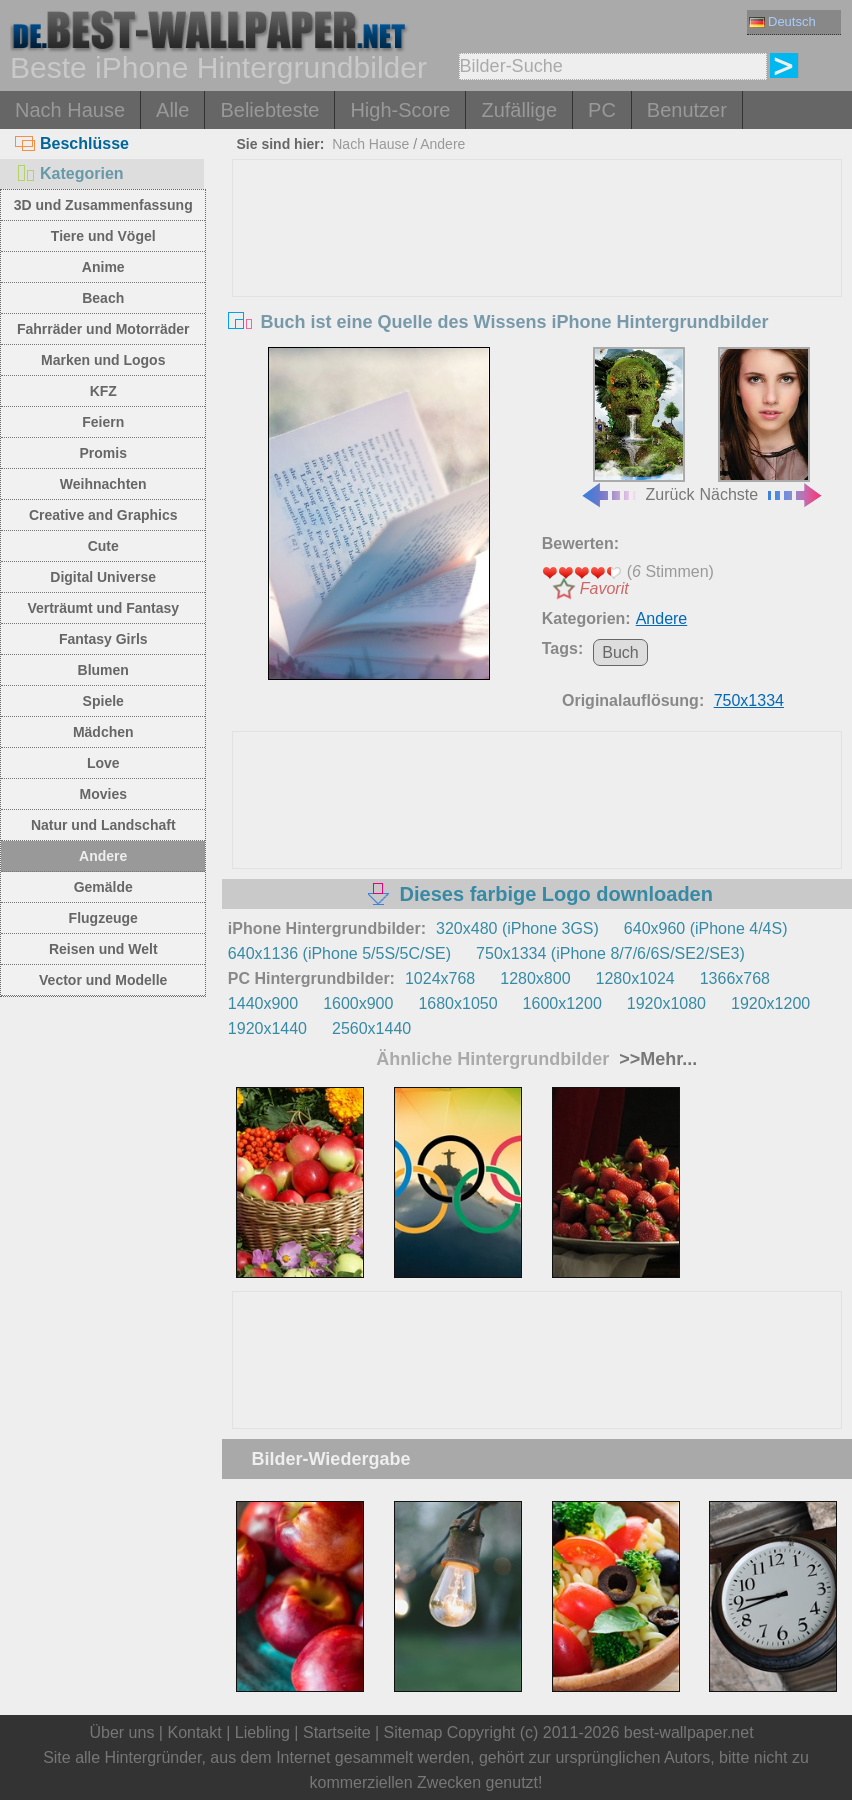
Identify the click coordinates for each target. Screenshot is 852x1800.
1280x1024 (635, 978)
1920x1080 (666, 1003)
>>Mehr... (655, 1059)
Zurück (637, 425)
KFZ (103, 391)
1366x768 (735, 978)
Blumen (103, 670)
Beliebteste (269, 110)
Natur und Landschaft (103, 825)
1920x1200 (770, 1003)
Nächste (761, 425)
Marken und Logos (103, 360)
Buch (620, 652)
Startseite (337, 1732)
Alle (172, 110)
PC (602, 110)
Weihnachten (103, 484)
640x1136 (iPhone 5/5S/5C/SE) (339, 953)
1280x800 (535, 978)
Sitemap (413, 1732)
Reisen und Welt (103, 949)
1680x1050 (457, 1003)
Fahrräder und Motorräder (103, 329)
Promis (103, 453)
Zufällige (519, 110)
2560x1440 (371, 1028)
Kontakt (194, 1732)
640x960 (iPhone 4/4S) (706, 928)
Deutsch (782, 21)
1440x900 (263, 1003)
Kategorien (69, 173)
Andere (103, 856)
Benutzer (687, 110)
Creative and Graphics (103, 515)
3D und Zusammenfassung (103, 205)
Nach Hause (70, 110)
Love (103, 763)
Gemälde (103, 887)
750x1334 (749, 700)
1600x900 (358, 1003)
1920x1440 (267, 1028)
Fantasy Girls (103, 639)
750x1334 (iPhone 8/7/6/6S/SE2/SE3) (610, 953)
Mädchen (103, 732)
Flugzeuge (103, 918)
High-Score (400, 110)
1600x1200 (562, 1003)
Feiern (103, 422)
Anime (103, 267)
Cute (103, 546)
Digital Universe (103, 577)
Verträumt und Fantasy (103, 608)
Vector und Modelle (103, 980)
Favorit (604, 588)
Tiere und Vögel (103, 236)
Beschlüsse (72, 143)
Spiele (103, 701)
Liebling (262, 1732)
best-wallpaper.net (689, 1732)
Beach (103, 298)
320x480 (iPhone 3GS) (517, 928)
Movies (103, 794)
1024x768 (440, 978)
